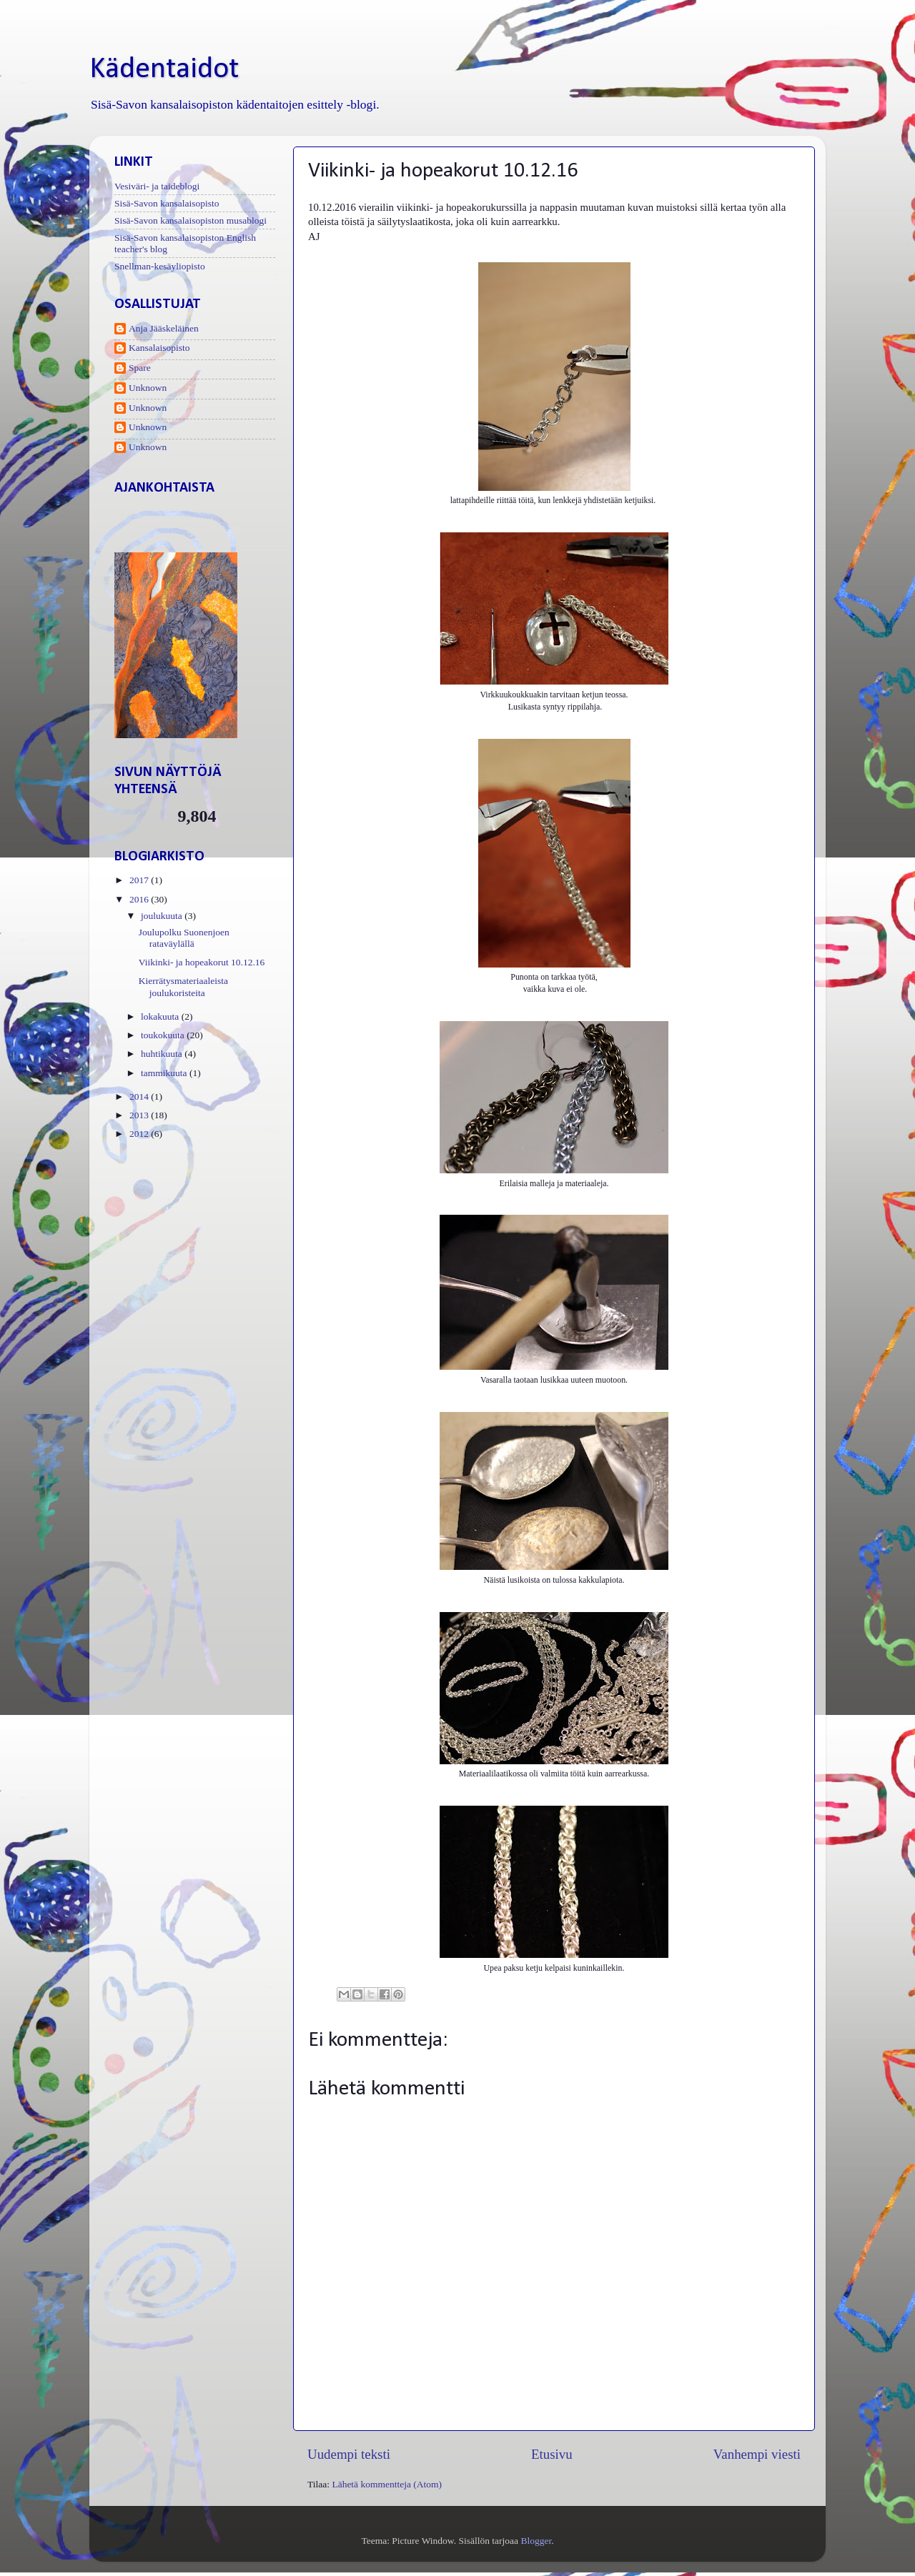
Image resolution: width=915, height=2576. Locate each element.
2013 (140, 1115)
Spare (140, 367)
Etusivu (552, 2454)
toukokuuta (164, 1035)
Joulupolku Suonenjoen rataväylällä (184, 938)
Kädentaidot (164, 69)
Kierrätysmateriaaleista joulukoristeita (183, 986)
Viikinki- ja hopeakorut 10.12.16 (202, 962)
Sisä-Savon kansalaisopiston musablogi (190, 220)
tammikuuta (165, 1073)
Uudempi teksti (348, 2454)
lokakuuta (161, 1016)
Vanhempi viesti (757, 2454)
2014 (140, 1096)
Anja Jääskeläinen (164, 328)
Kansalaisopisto (159, 347)
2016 (140, 899)
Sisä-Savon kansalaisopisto (166, 203)
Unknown (148, 387)
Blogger (535, 2540)
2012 (140, 1133)
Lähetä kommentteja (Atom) (387, 2484)
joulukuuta (162, 915)
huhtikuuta (162, 1053)
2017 (140, 880)
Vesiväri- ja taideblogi (156, 186)
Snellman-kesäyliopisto (159, 266)
